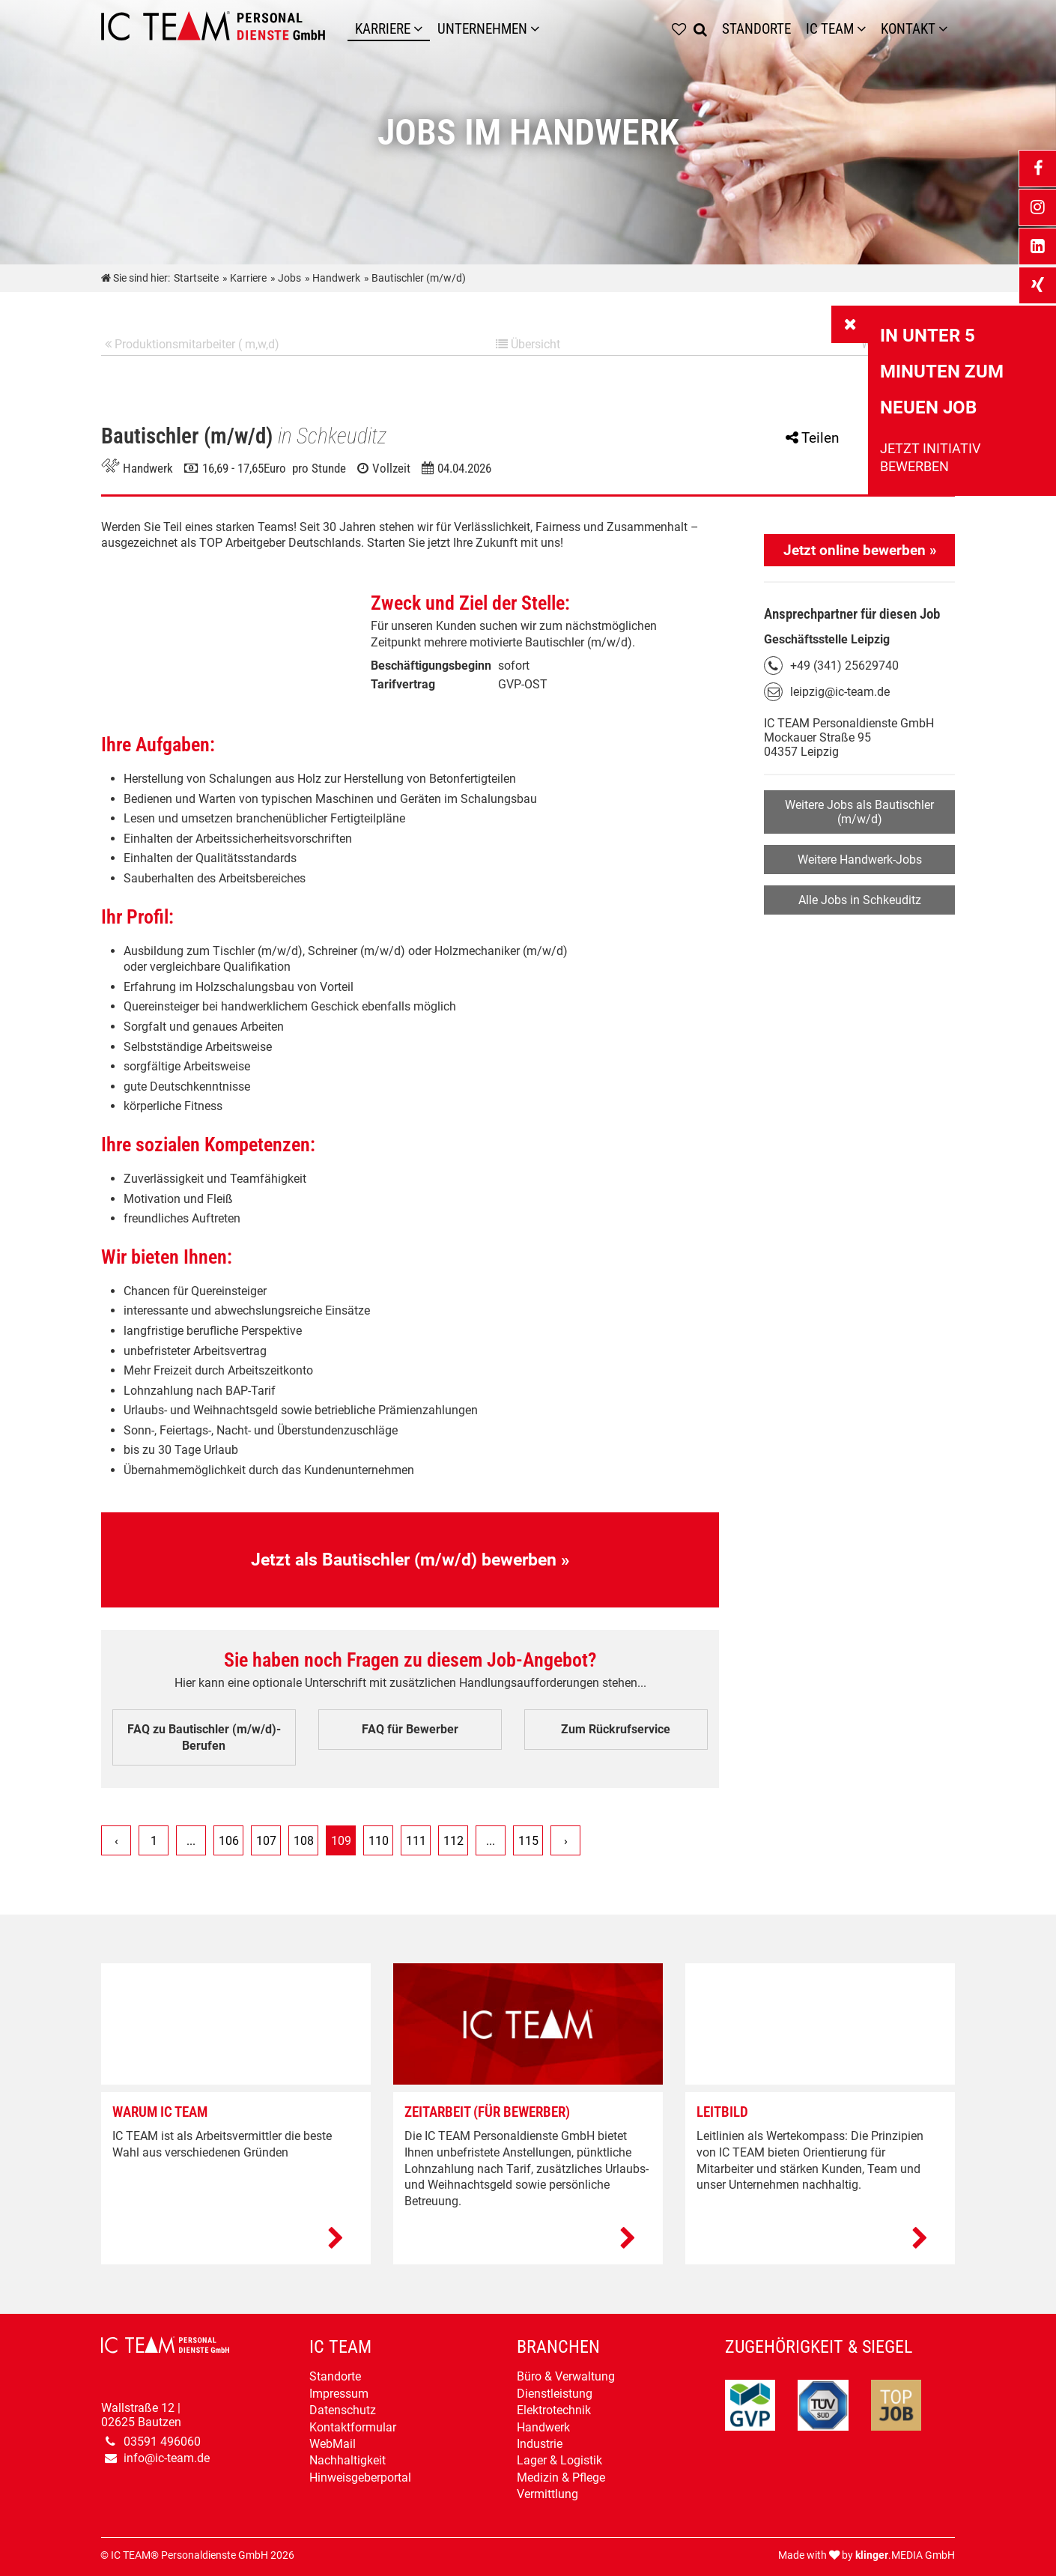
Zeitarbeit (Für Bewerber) (487, 2112)
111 (416, 1841)
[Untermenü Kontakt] (946, 29)
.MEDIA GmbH (905, 2555)
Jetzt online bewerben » (859, 550)
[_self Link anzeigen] (850, 324)
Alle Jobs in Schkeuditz (859, 900)
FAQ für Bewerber (410, 1730)
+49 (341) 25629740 (844, 665)
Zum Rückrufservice (615, 1730)
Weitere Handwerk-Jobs (860, 859)
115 (528, 1841)
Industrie (539, 2444)
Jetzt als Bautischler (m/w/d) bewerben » (410, 1560)
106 (229, 1841)
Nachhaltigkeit (347, 2461)
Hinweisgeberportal (360, 2477)
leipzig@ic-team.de (840, 692)
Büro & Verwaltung (566, 2377)
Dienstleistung (554, 2393)
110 (378, 1841)
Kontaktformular (352, 2427)
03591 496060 (162, 2441)
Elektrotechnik (554, 2410)
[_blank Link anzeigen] (1037, 168)
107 (266, 1841)
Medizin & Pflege (561, 2477)
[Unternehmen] (538, 29)
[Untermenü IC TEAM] (865, 29)
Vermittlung (547, 2494)
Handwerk (543, 2427)
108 (304, 1841)
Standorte (335, 2377)
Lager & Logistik (559, 2461)
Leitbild (722, 2112)
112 (453, 1841)
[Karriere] (421, 29)
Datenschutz (342, 2410)
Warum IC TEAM (159, 2112)
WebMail (332, 2444)
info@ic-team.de (167, 2458)
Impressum (338, 2393)
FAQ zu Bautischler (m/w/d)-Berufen (204, 1738)
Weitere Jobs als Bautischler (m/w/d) (859, 812)
